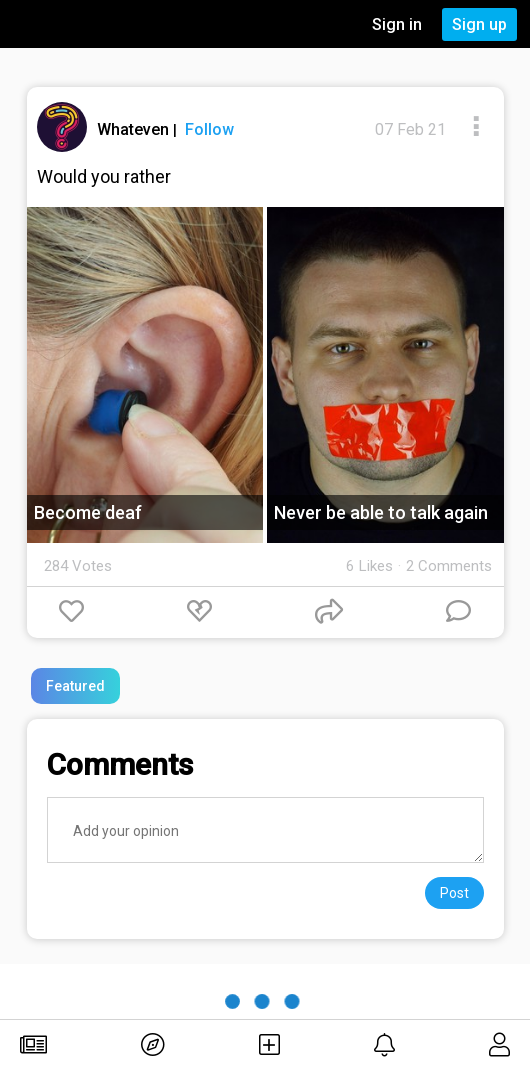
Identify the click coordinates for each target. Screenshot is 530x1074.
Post (454, 893)
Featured (75, 686)
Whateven (135, 129)
